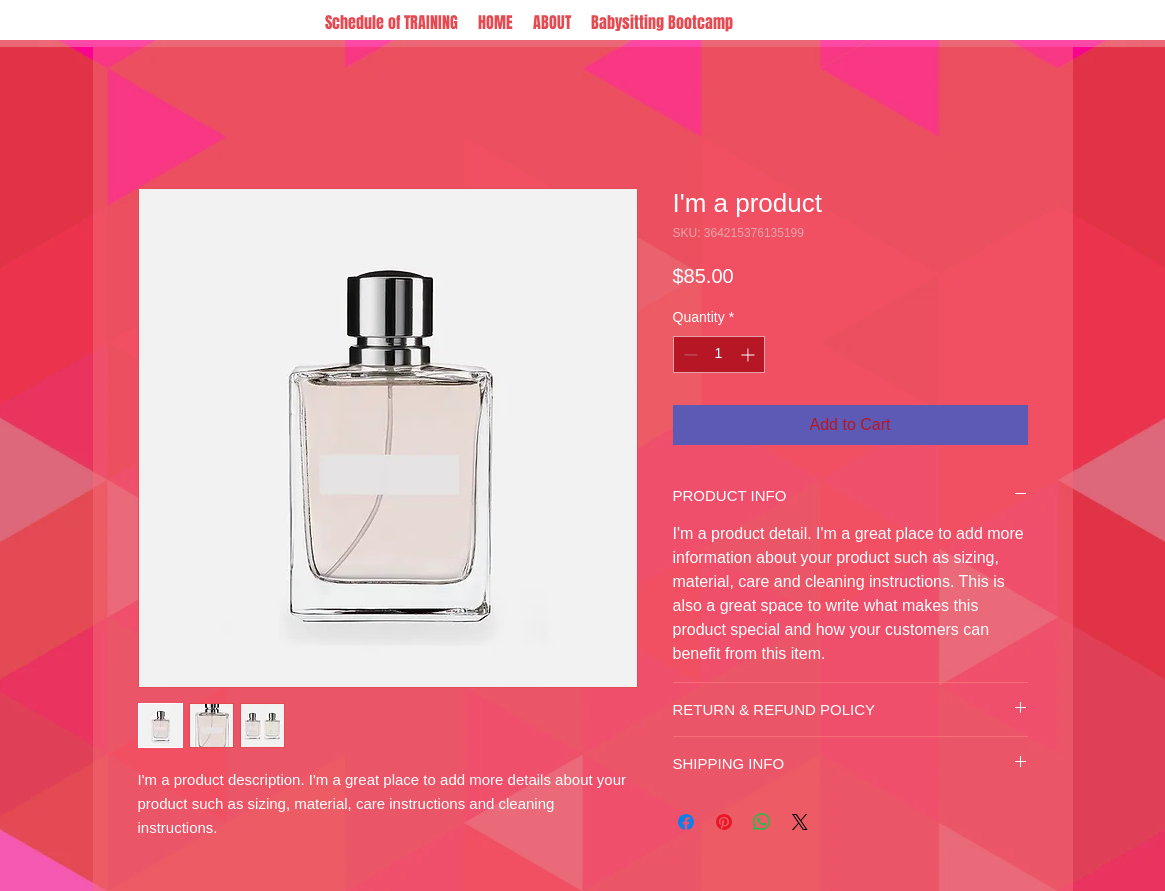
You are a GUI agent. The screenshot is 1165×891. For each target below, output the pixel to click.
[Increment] (749, 354)
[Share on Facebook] (686, 822)
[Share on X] (800, 822)
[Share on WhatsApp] (762, 822)
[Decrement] (688, 354)
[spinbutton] (719, 354)
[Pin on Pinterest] (724, 822)
